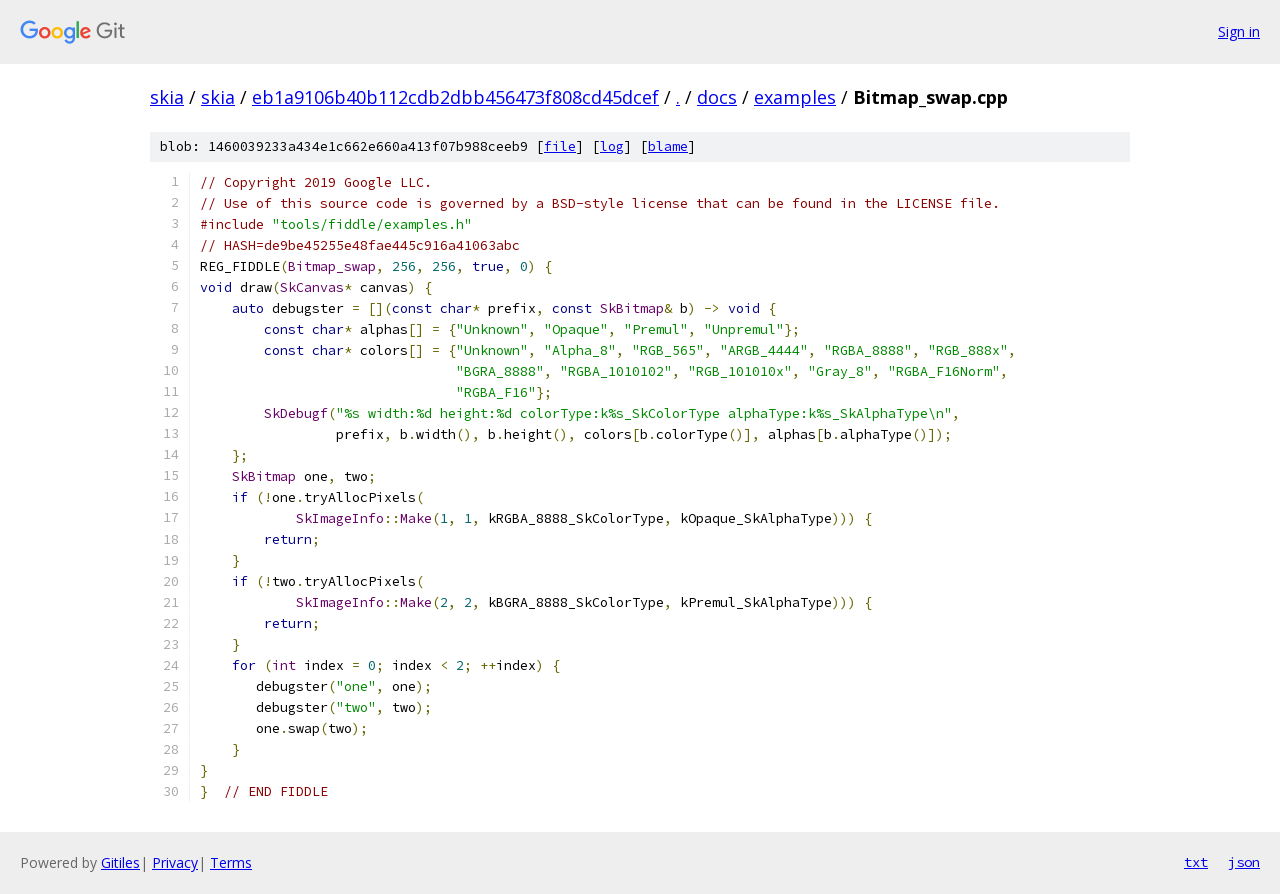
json (1244, 862)
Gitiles (120, 862)
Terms (231, 862)
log (612, 146)
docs (717, 97)
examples (795, 97)
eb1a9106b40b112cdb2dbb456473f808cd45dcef (455, 97)
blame (668, 146)
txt (1196, 862)
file (560, 146)
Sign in (1239, 31)
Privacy (175, 862)
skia (167, 97)
